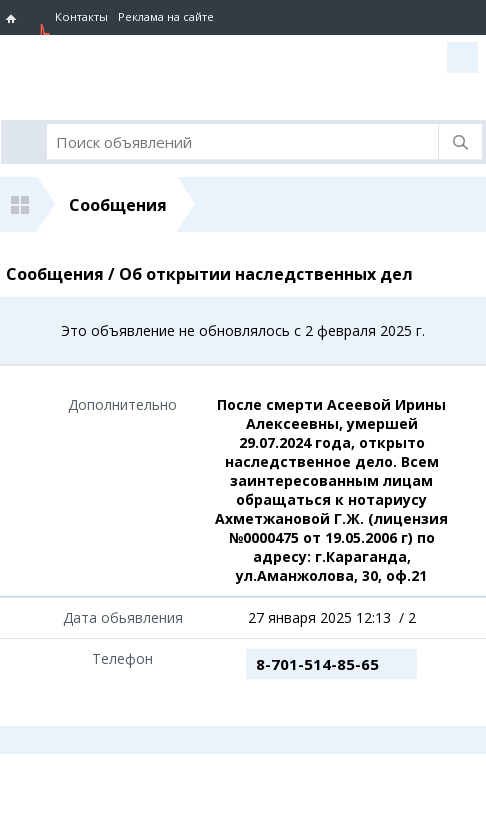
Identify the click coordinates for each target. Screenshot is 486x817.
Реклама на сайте (166, 16)
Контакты (81, 16)
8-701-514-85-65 (317, 664)
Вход (462, 57)
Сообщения (118, 205)
